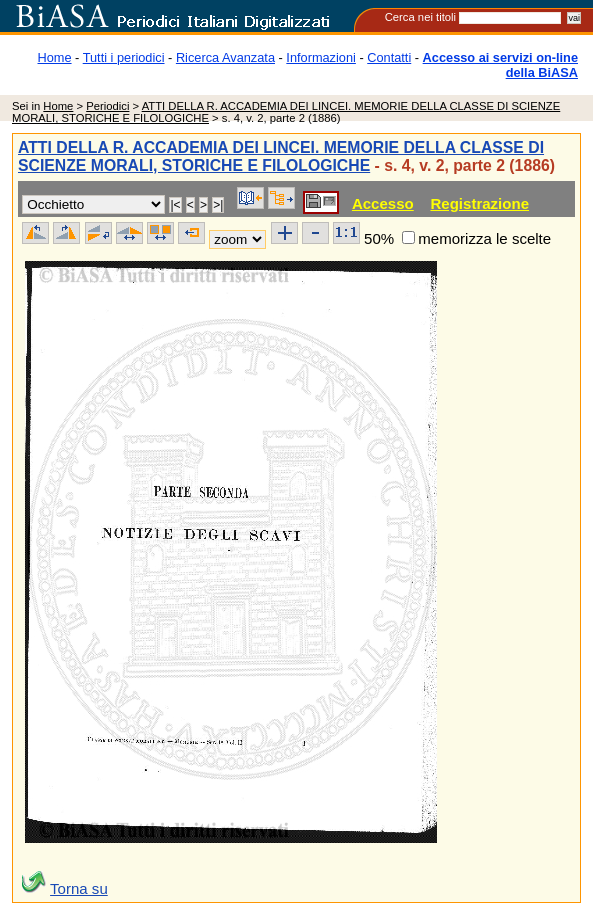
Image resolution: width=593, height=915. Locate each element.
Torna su (79, 888)
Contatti (389, 57)
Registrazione (479, 203)
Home (55, 57)
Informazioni (321, 57)
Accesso (383, 203)
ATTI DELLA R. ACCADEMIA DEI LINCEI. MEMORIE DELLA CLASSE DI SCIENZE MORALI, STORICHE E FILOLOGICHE (281, 156)
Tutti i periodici (124, 57)
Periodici (107, 106)
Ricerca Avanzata (225, 57)
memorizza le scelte (484, 238)
